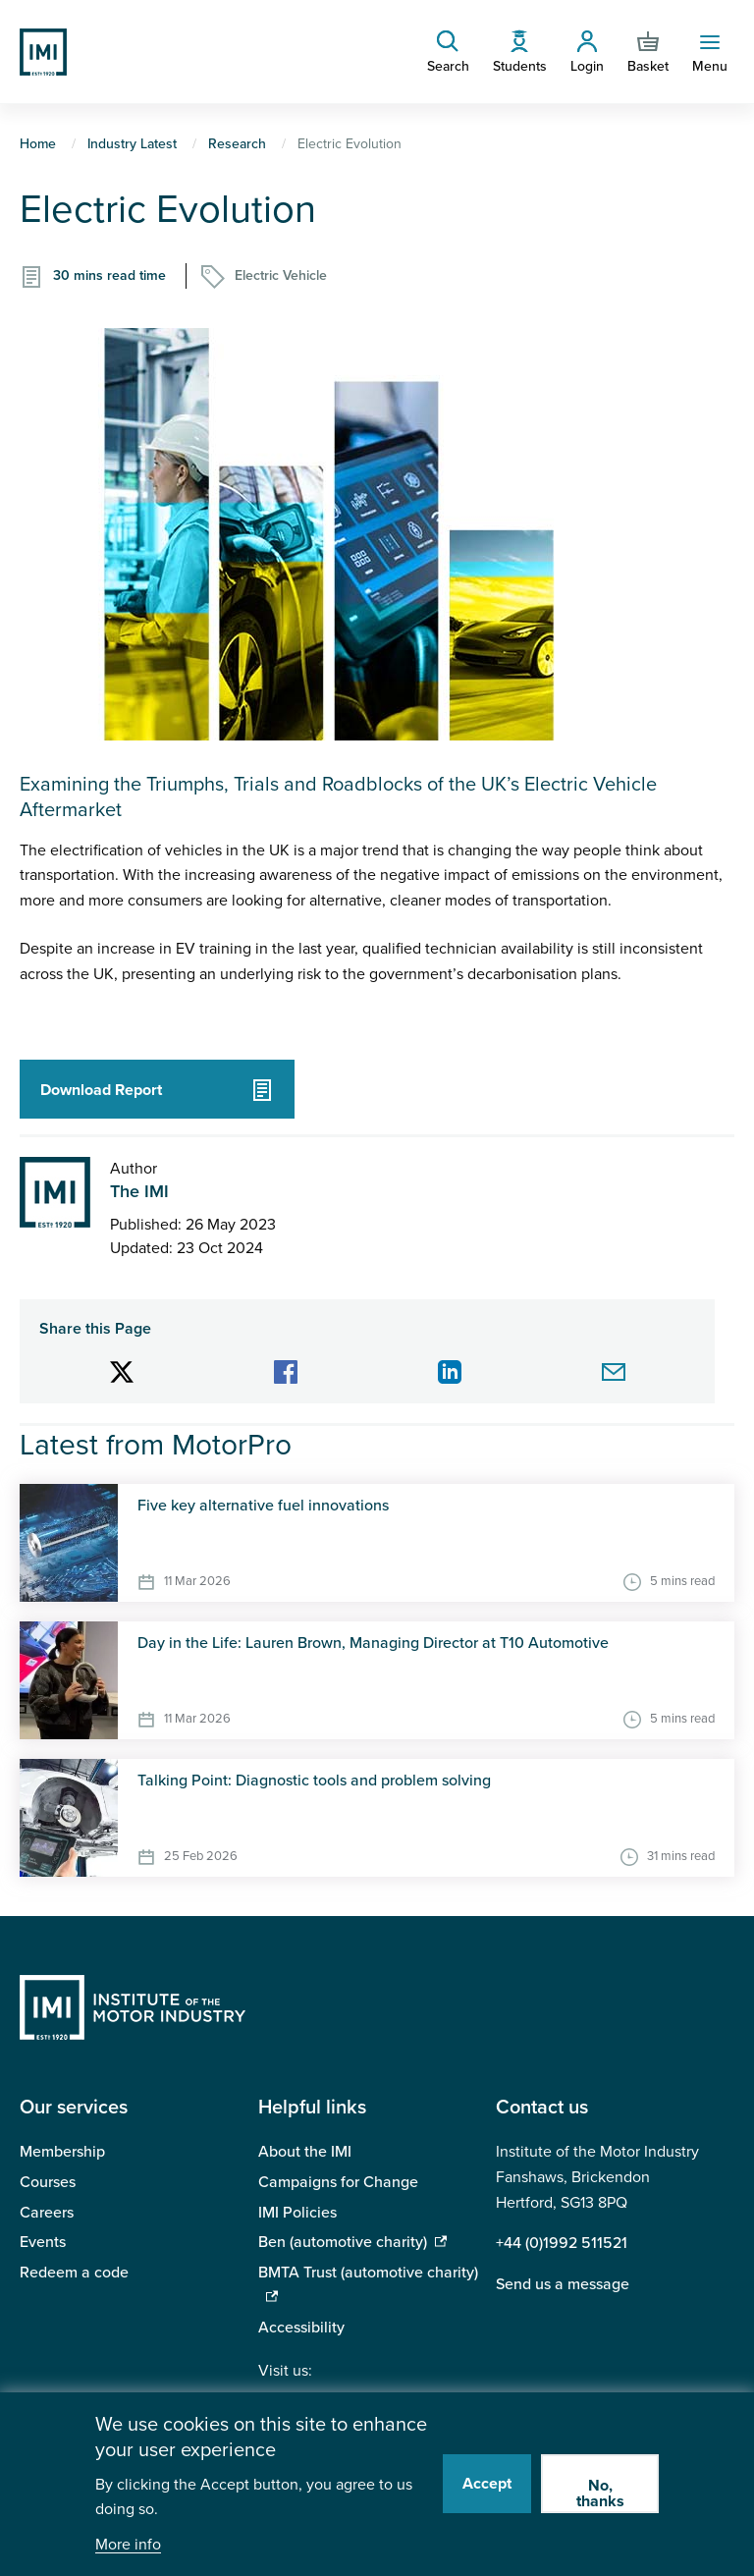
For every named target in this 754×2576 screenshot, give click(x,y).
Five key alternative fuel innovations (263, 1505)
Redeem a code (74, 2272)
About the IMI (304, 2152)
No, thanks (600, 2493)
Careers (47, 2212)
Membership (62, 2152)
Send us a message (562, 2284)
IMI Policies (297, 2212)
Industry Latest (132, 144)
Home (38, 144)
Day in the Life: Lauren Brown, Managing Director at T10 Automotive (373, 1643)
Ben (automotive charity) (342, 2242)
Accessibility (301, 2327)
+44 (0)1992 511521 (561, 2243)
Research (237, 144)
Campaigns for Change (338, 2182)
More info (128, 2545)
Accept (487, 2484)
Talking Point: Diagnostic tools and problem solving (314, 1780)
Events (43, 2242)
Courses (48, 2182)
